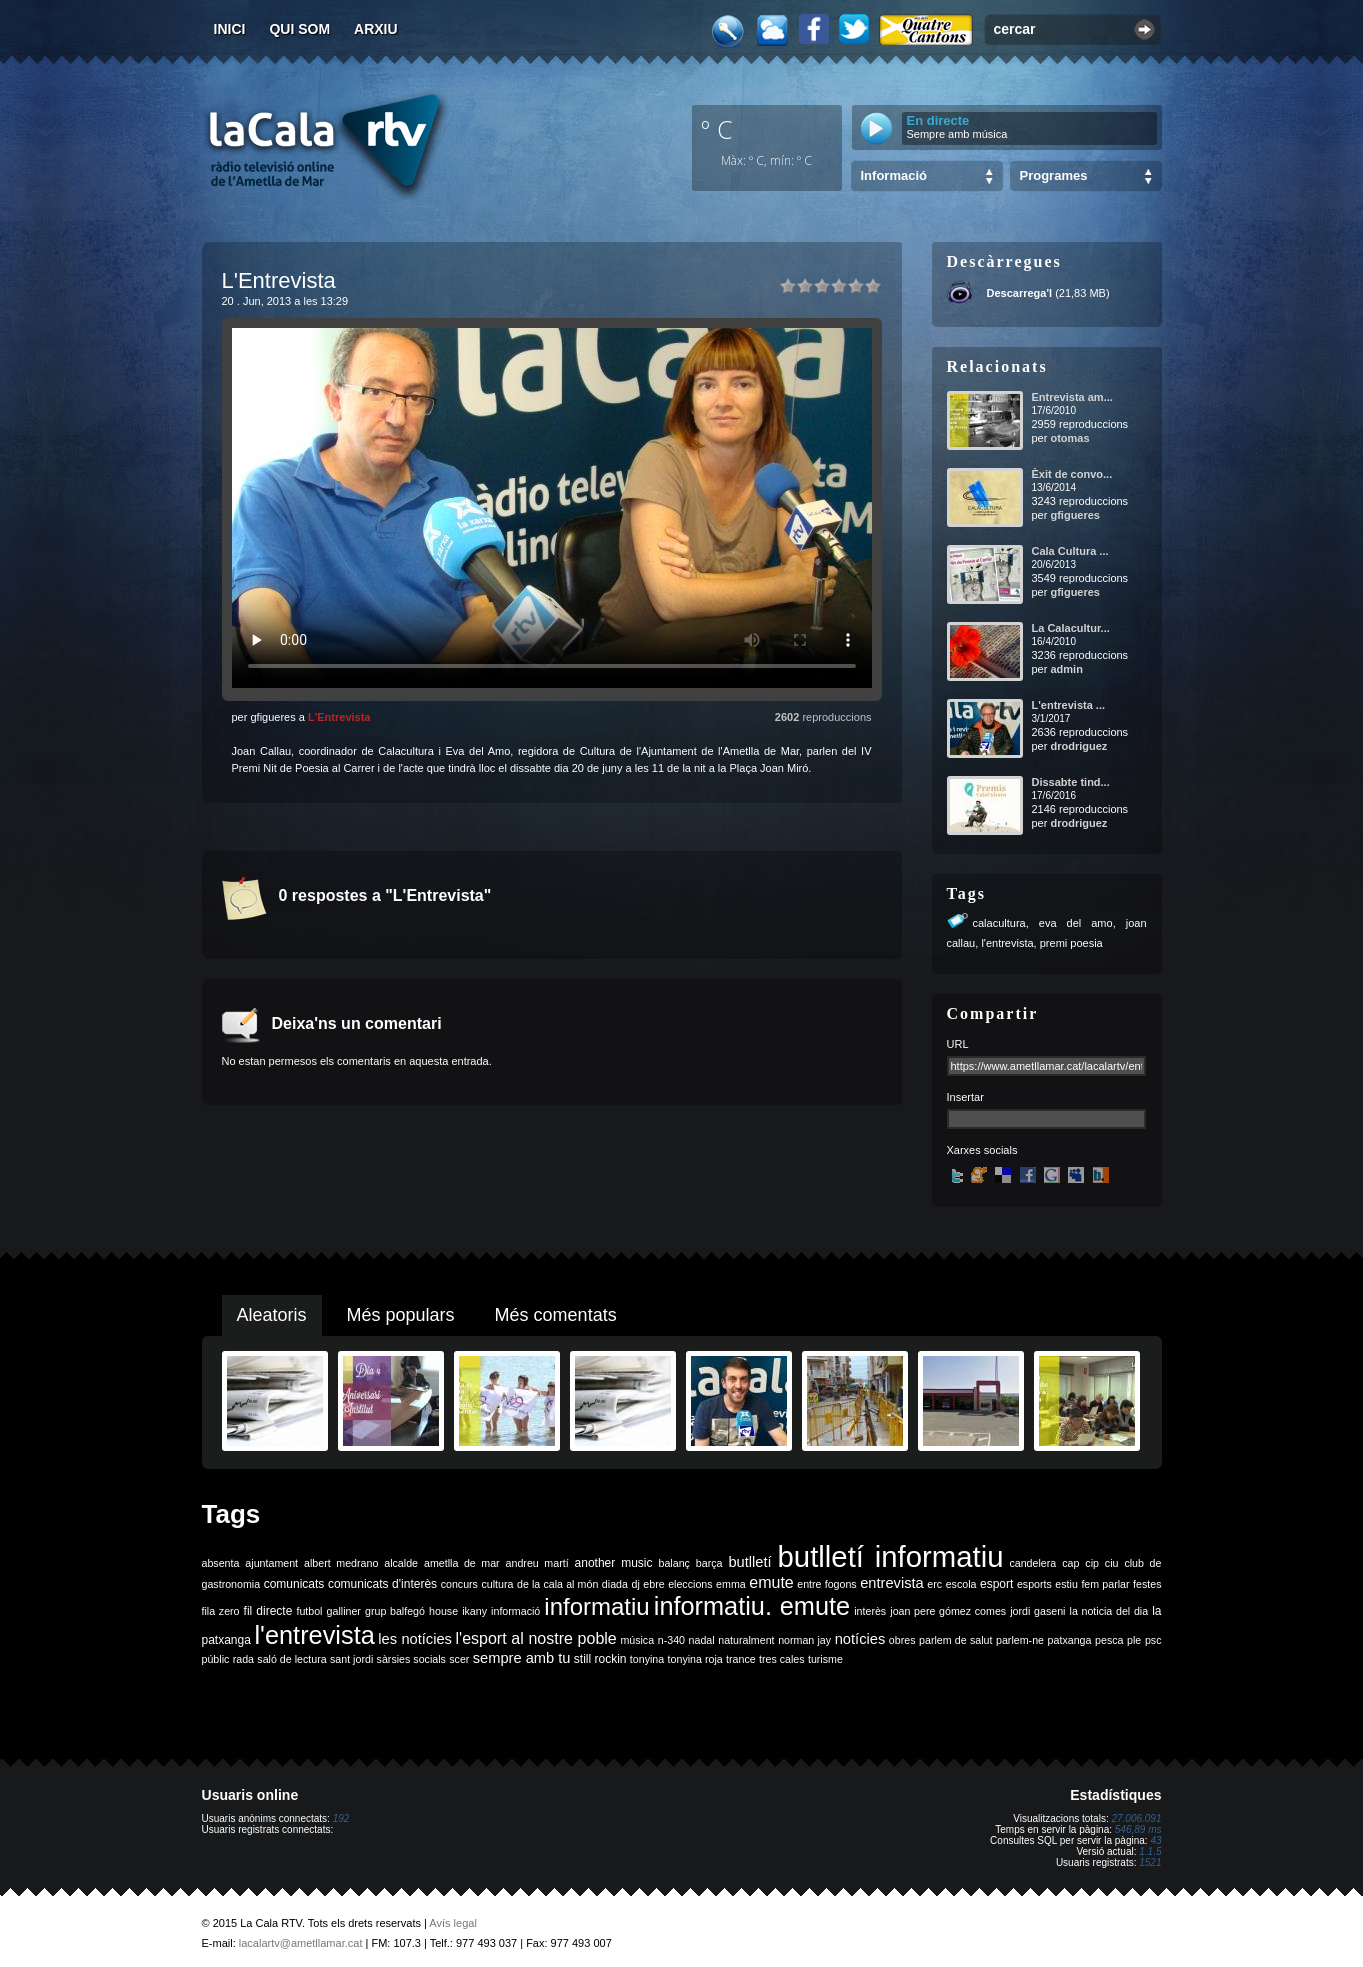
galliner (344, 1611)
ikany (474, 1611)
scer (459, 1659)
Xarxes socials (982, 1150)
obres (902, 1640)
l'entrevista (1007, 943)
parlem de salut (955, 1640)
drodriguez (1078, 746)
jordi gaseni (1037, 1611)
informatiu (596, 1606)
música (637, 1640)
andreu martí (537, 1563)
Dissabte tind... (1071, 782)
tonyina (647, 1659)
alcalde (401, 1563)
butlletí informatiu (891, 1556)
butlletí (749, 1562)
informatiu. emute (752, 1606)
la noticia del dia (1109, 1611)
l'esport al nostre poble (536, 1638)
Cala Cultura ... (1070, 551)
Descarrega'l (1020, 293)
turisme (825, 1659)
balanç (673, 1563)
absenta (221, 1563)
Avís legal (453, 1923)
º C (717, 129)
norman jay (804, 1640)
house (443, 1611)
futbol (309, 1611)
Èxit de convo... (1072, 474)
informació (515, 1611)
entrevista (892, 1583)
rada (243, 1659)
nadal (702, 1640)
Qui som (299, 29)
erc (934, 1584)
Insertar (965, 1097)
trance (741, 1659)
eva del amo (1076, 923)
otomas (1069, 438)
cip (1092, 1563)
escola (961, 1584)
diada (615, 1584)
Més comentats (556, 1315)
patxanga (1070, 1640)
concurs (459, 1584)
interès (870, 1611)
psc (1153, 1640)
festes (1147, 1584)
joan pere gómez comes (948, 1611)
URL (958, 1044)
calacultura (999, 923)
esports (1034, 1584)
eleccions (690, 1584)
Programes (1054, 175)
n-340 (671, 1640)
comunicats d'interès (382, 1584)
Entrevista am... (1072, 397)
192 (341, 1818)
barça (709, 1563)
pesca (1109, 1640)
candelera (1032, 1563)
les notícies (415, 1639)
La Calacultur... (1071, 628)
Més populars (401, 1315)
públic (216, 1659)
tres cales (782, 1659)
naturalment (746, 1640)
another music (614, 1563)
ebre (653, 1584)
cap (1070, 1563)
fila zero (221, 1611)
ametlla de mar (462, 1563)
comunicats (294, 1584)
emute (771, 1582)
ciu (1112, 1563)
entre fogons (826, 1584)
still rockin (600, 1659)
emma (731, 1584)
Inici (230, 29)
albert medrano (341, 1563)
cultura (497, 1584)
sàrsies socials (411, 1659)
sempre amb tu (522, 1658)
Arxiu (376, 29)
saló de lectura (291, 1659)
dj (635, 1584)
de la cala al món (557, 1584)
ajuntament (271, 1563)
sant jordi (351, 1659)
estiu (1066, 1584)
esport (996, 1584)
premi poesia (1071, 943)
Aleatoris (272, 1315)
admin (1066, 669)
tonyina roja (695, 1659)
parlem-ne (1020, 1640)
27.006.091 (1136, 1818)
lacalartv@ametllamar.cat (301, 1943)
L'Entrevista (339, 717)
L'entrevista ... (1069, 705)
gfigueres (1075, 515)
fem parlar (1105, 1584)
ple (1134, 1640)
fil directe (268, 1611)
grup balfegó (395, 1611)
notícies (860, 1639)
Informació (894, 175)
